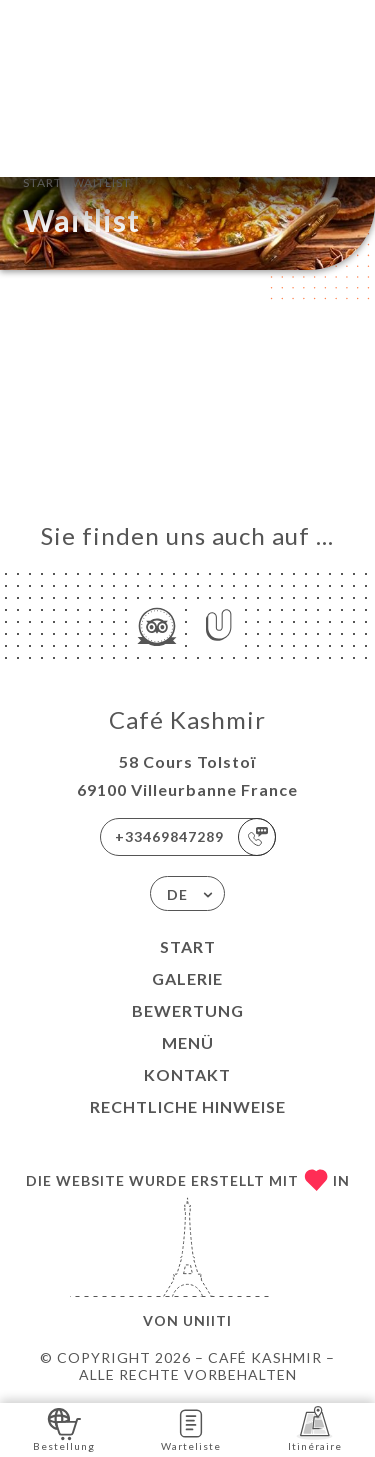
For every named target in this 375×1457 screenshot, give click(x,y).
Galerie (187, 978)
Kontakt (187, 1074)
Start (188, 946)
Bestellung (64, 1428)
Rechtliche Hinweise (188, 1106)
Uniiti (207, 1320)
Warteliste (191, 1428)
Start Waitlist (77, 180)
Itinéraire (315, 1428)
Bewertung (188, 1010)
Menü (188, 1042)
